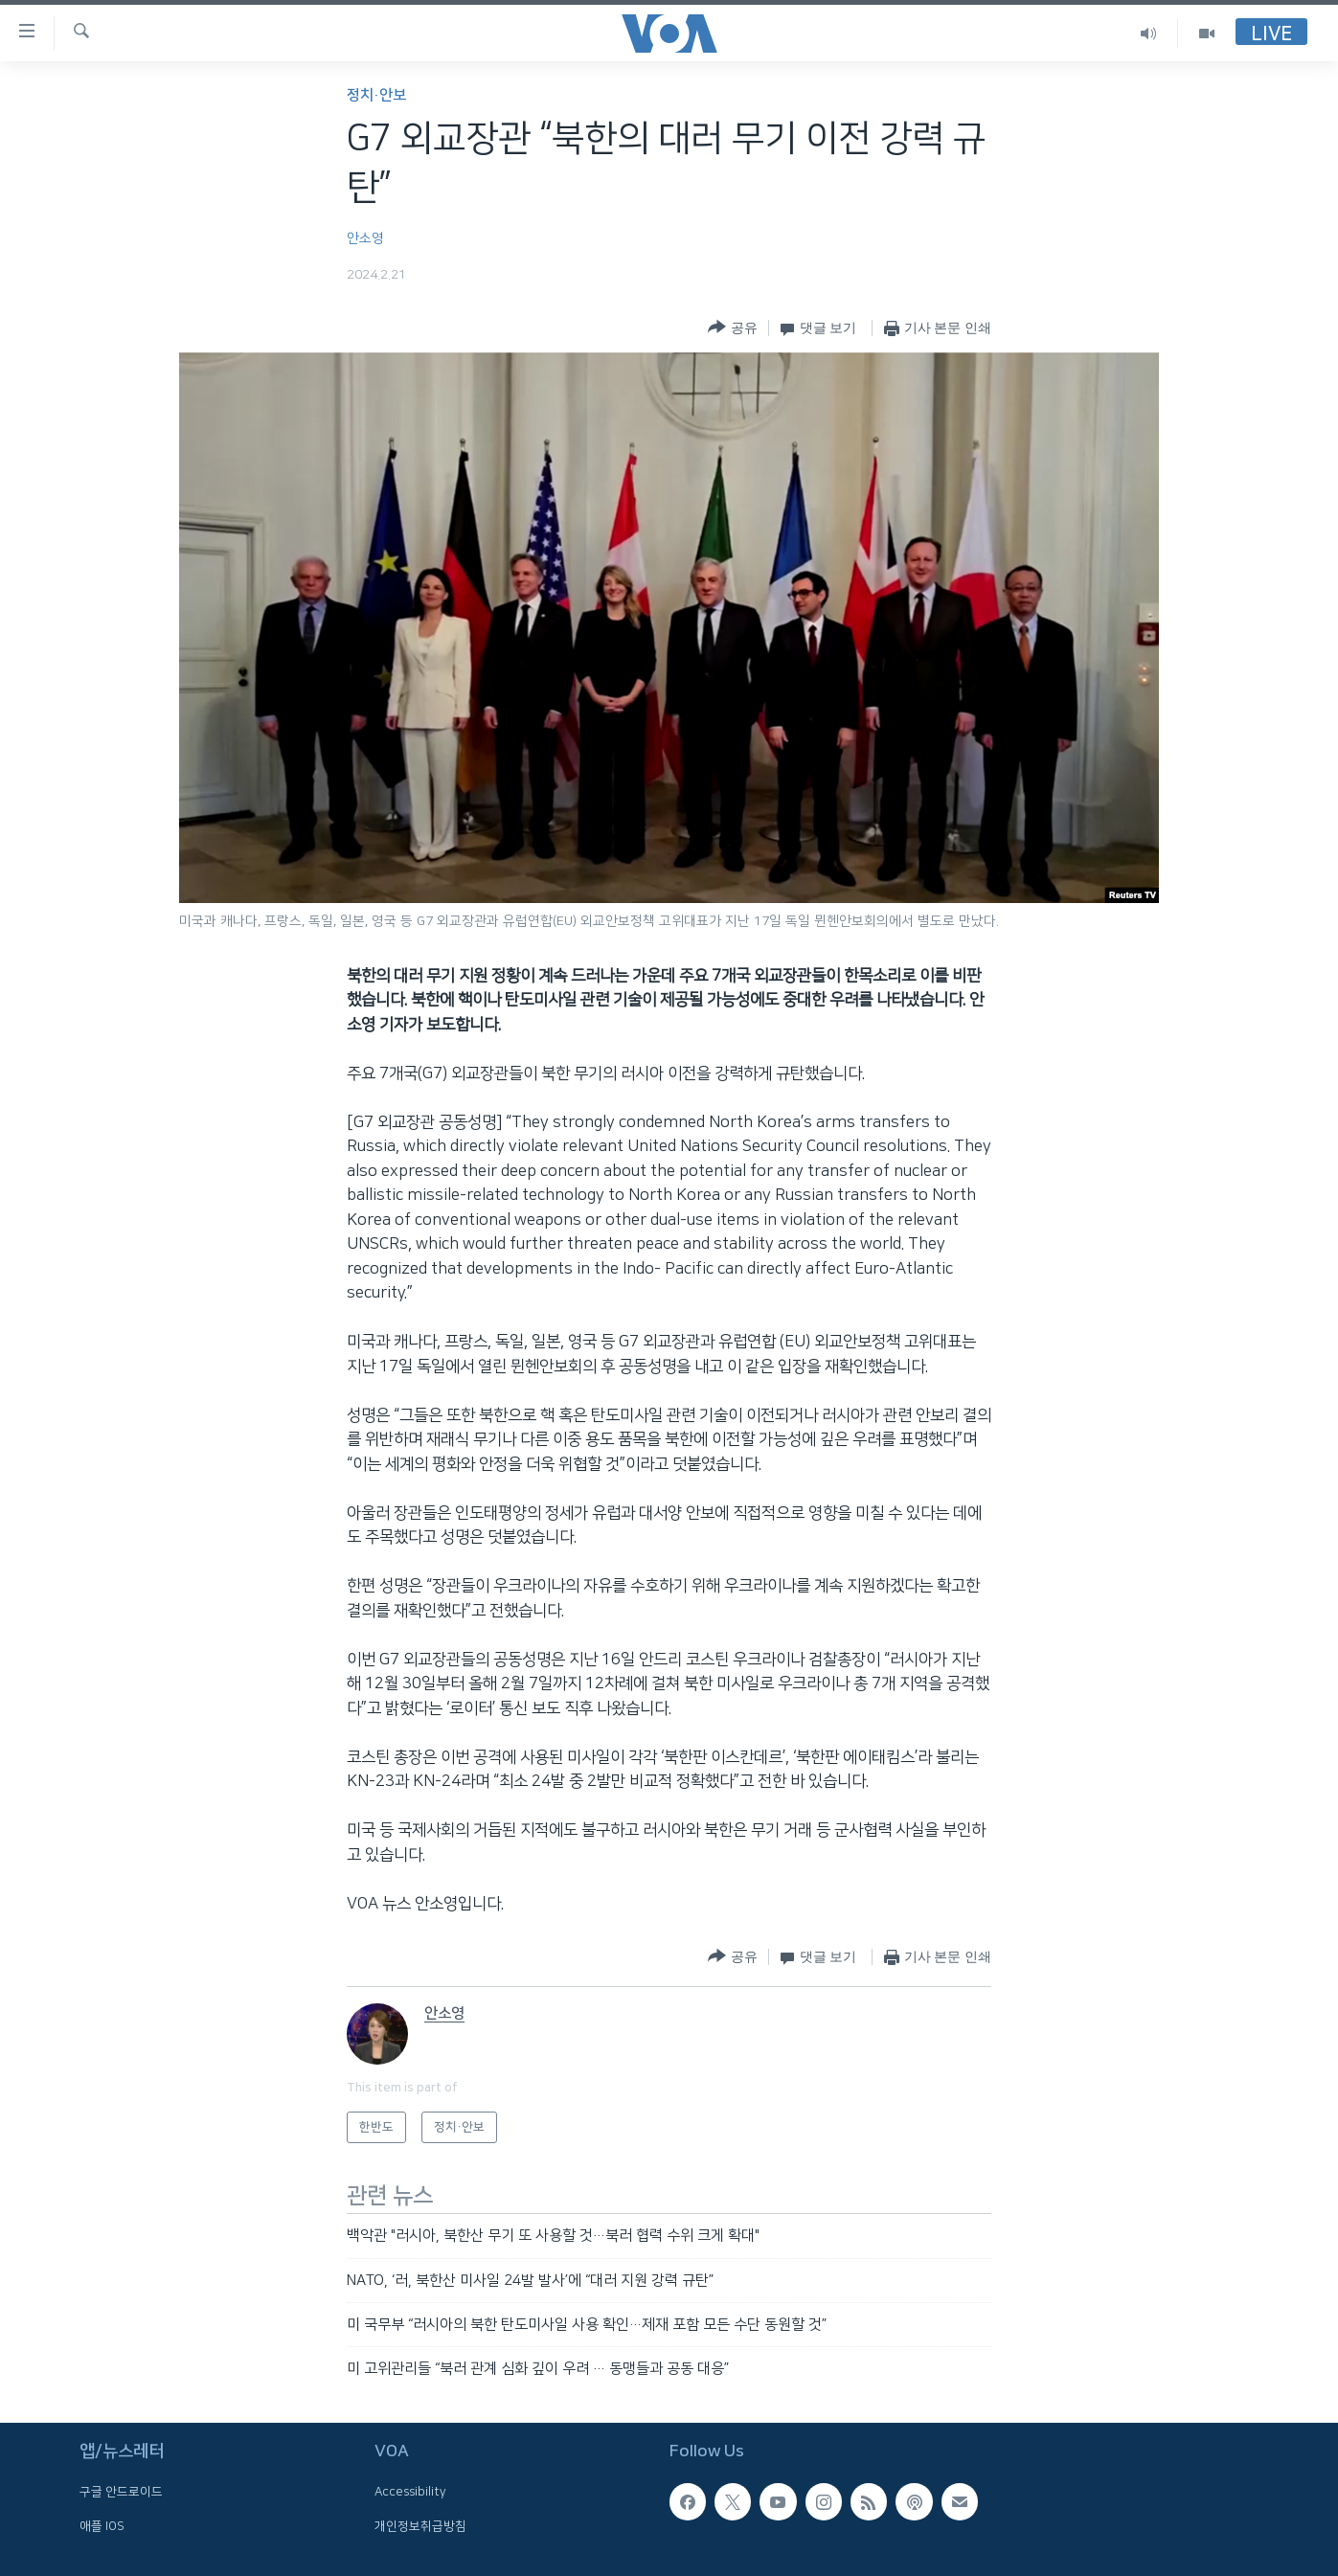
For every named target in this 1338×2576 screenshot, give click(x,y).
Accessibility (410, 2491)
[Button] (732, 328)
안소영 (365, 238)
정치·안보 (376, 95)
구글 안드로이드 (121, 2491)
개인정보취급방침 (420, 2525)
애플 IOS (102, 2525)
